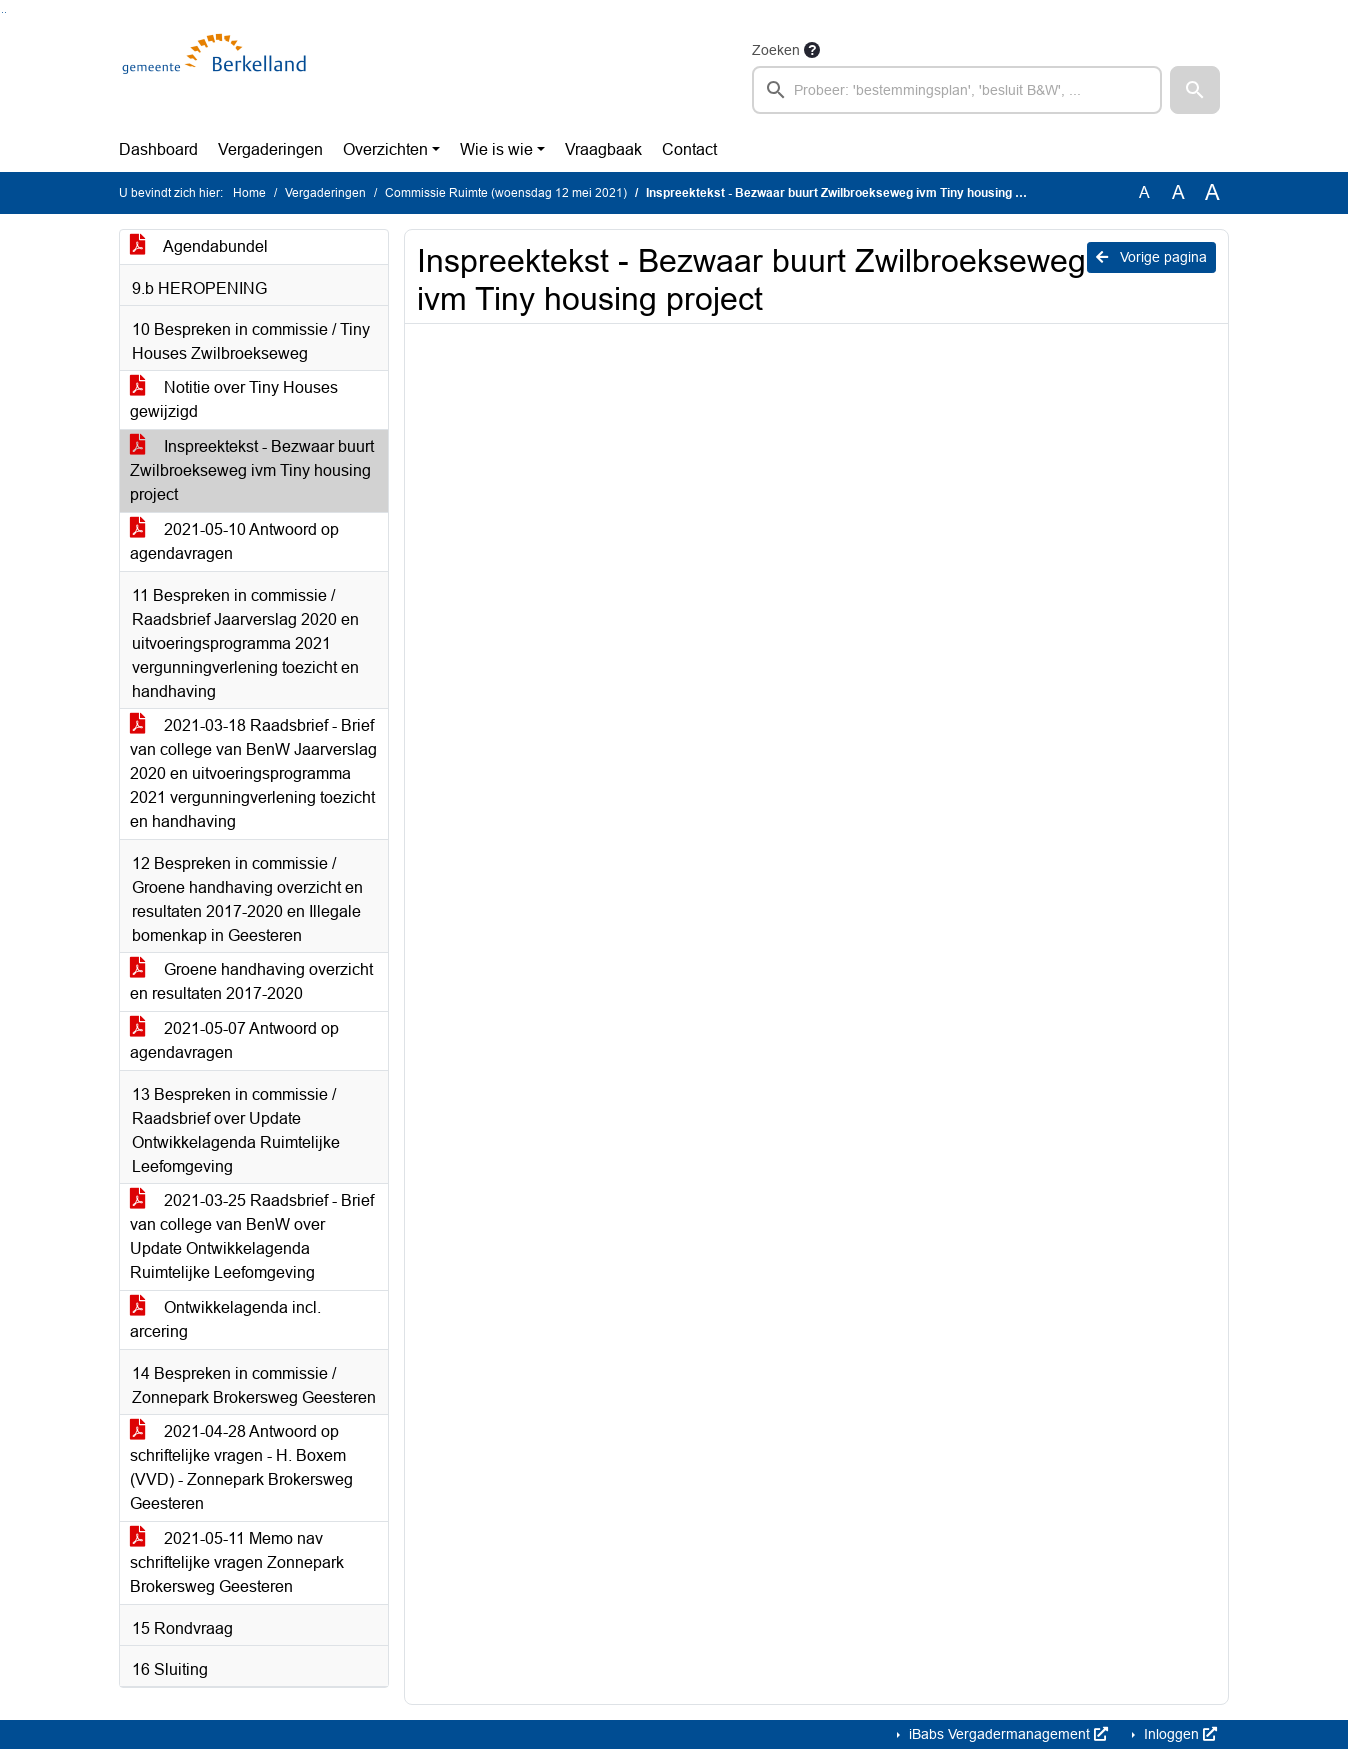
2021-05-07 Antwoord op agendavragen (234, 1040)
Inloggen (1178, 1734)
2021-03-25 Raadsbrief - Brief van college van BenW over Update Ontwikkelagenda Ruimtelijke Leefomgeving (252, 1236)
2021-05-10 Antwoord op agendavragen (234, 541)
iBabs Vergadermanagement (1006, 1734)
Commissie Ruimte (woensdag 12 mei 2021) (506, 193)
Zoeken (776, 50)
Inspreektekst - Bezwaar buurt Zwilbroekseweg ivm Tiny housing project (252, 470)
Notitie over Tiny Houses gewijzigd (234, 399)
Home (249, 193)
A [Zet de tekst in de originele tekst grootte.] (1144, 192)
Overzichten (385, 149)
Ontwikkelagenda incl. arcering (225, 1319)
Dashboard (158, 149)
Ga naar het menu (5, 12)
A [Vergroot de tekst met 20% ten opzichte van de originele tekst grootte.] (1178, 192)
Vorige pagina (1151, 257)
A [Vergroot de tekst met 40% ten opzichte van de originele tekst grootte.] (1212, 193)
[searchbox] (957, 90)
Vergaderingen (270, 149)
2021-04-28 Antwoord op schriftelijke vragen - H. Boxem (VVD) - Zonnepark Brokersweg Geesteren (241, 1467)
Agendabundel (199, 246)
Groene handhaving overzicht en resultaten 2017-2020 (251, 981)
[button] (1195, 90)
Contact (689, 149)
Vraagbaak (603, 149)
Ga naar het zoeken (2, 12)
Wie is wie (496, 149)
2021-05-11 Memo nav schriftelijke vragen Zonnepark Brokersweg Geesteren (237, 1562)
